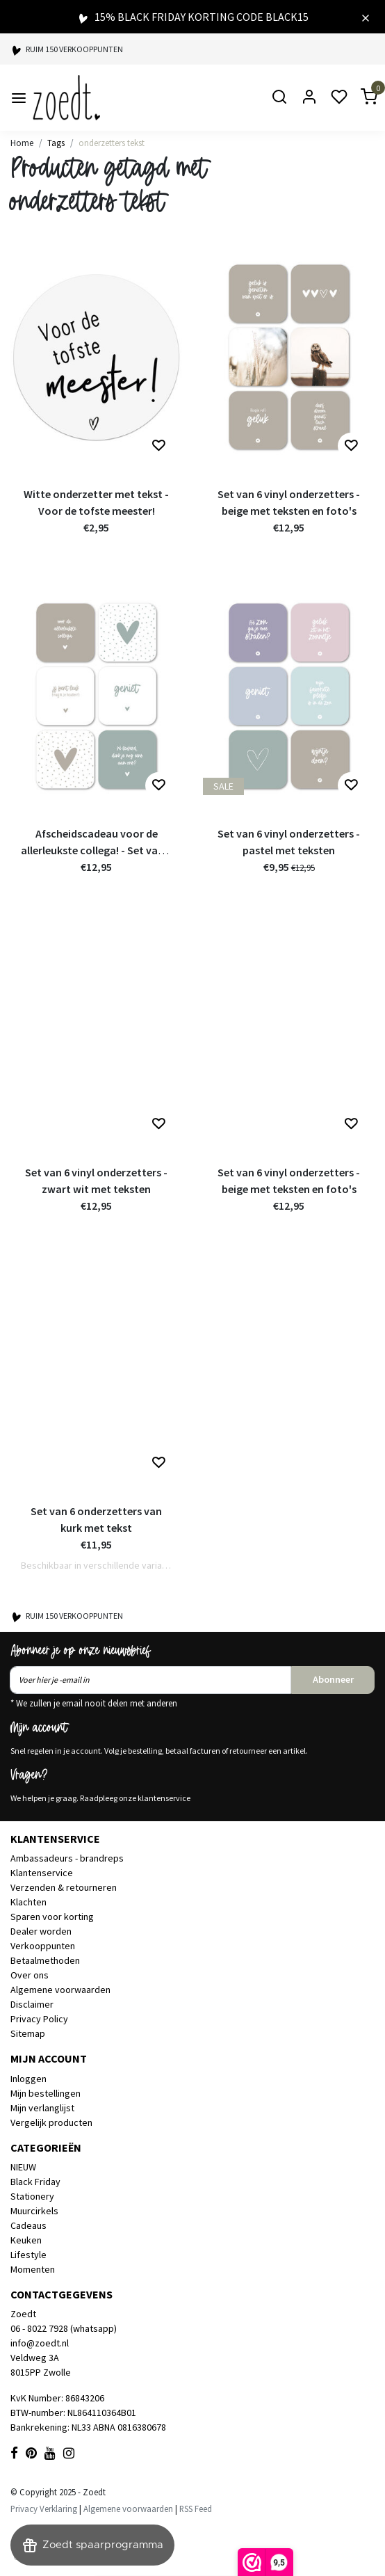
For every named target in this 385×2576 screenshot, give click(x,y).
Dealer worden (41, 1931)
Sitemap (27, 2033)
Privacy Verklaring (43, 2508)
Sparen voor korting (52, 1916)
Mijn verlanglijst (42, 2108)
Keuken (26, 2240)
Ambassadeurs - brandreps (67, 1858)
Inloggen (28, 2078)
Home (21, 142)
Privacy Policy (39, 2019)
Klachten (28, 1902)
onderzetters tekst (112, 142)
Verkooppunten (42, 1945)
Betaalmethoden (45, 1960)
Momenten (32, 2269)
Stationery (32, 2196)
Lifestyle (28, 2254)
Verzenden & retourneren (63, 1887)
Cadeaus (28, 2225)
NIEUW (23, 2167)
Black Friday (35, 2181)
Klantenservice (41, 1872)
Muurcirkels (34, 2211)
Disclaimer (32, 2004)
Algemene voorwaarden (60, 1989)
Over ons (29, 1975)
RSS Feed (195, 2508)
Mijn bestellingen (45, 2093)
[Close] (365, 16)
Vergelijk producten (51, 2122)
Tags (56, 142)
